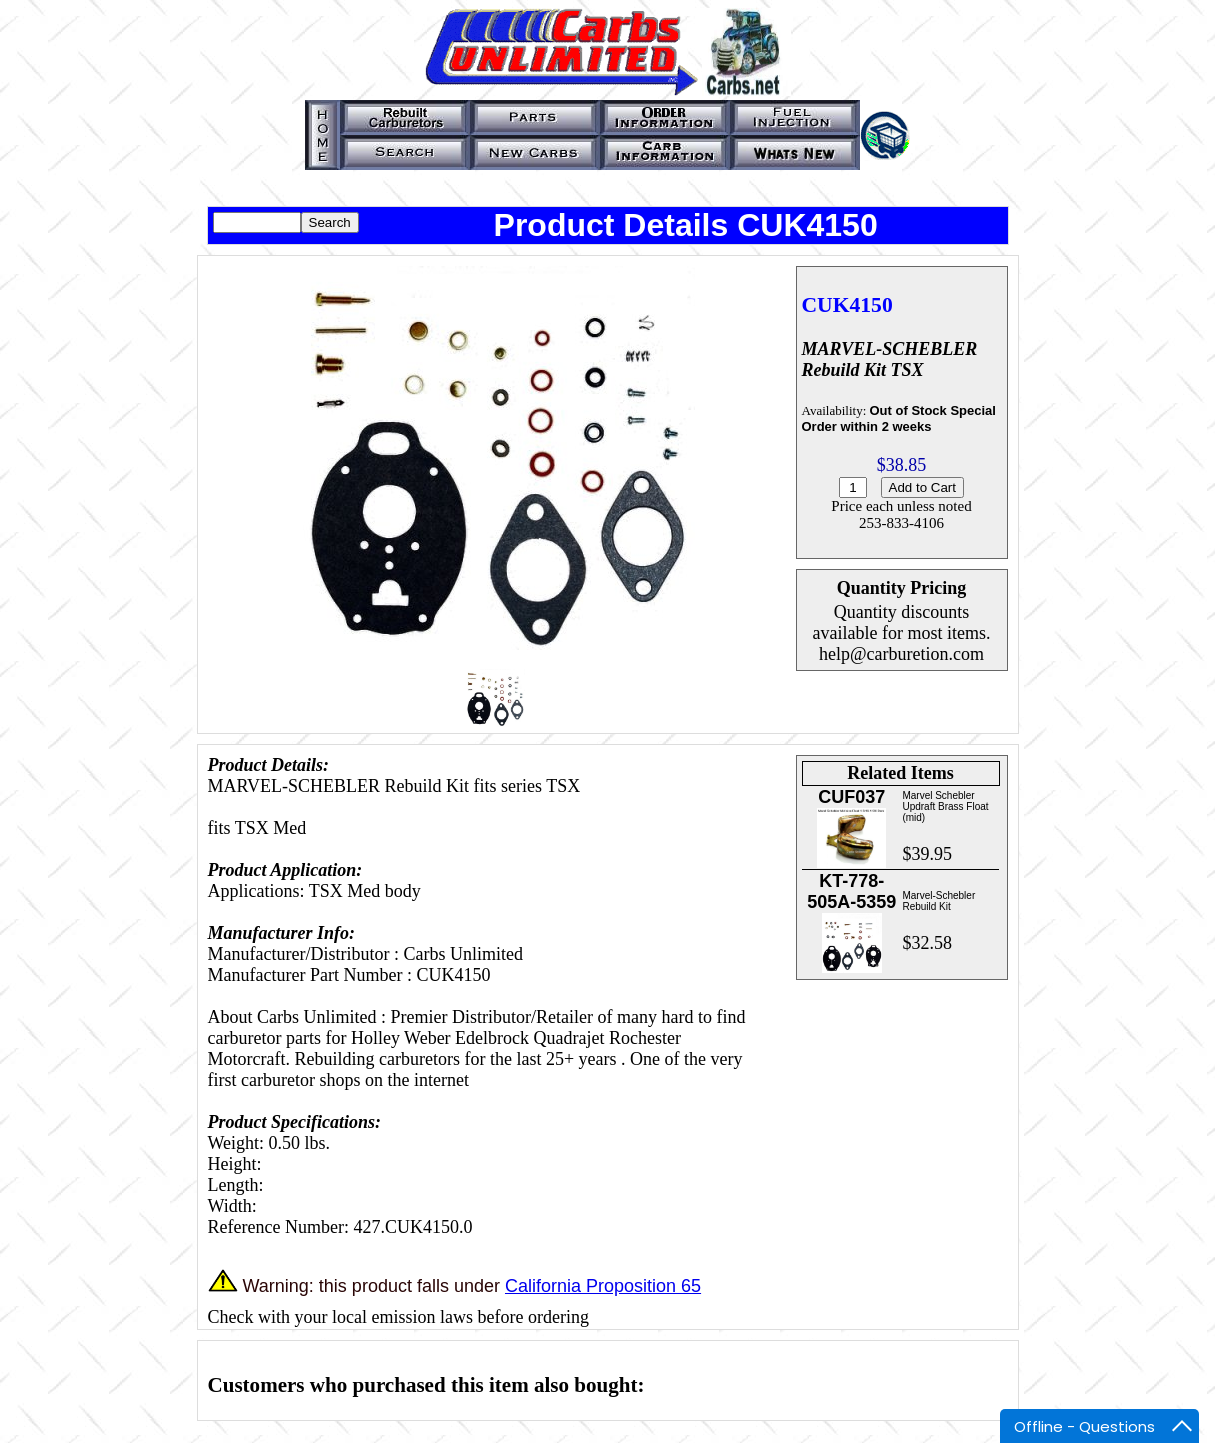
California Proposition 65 (603, 1286)
